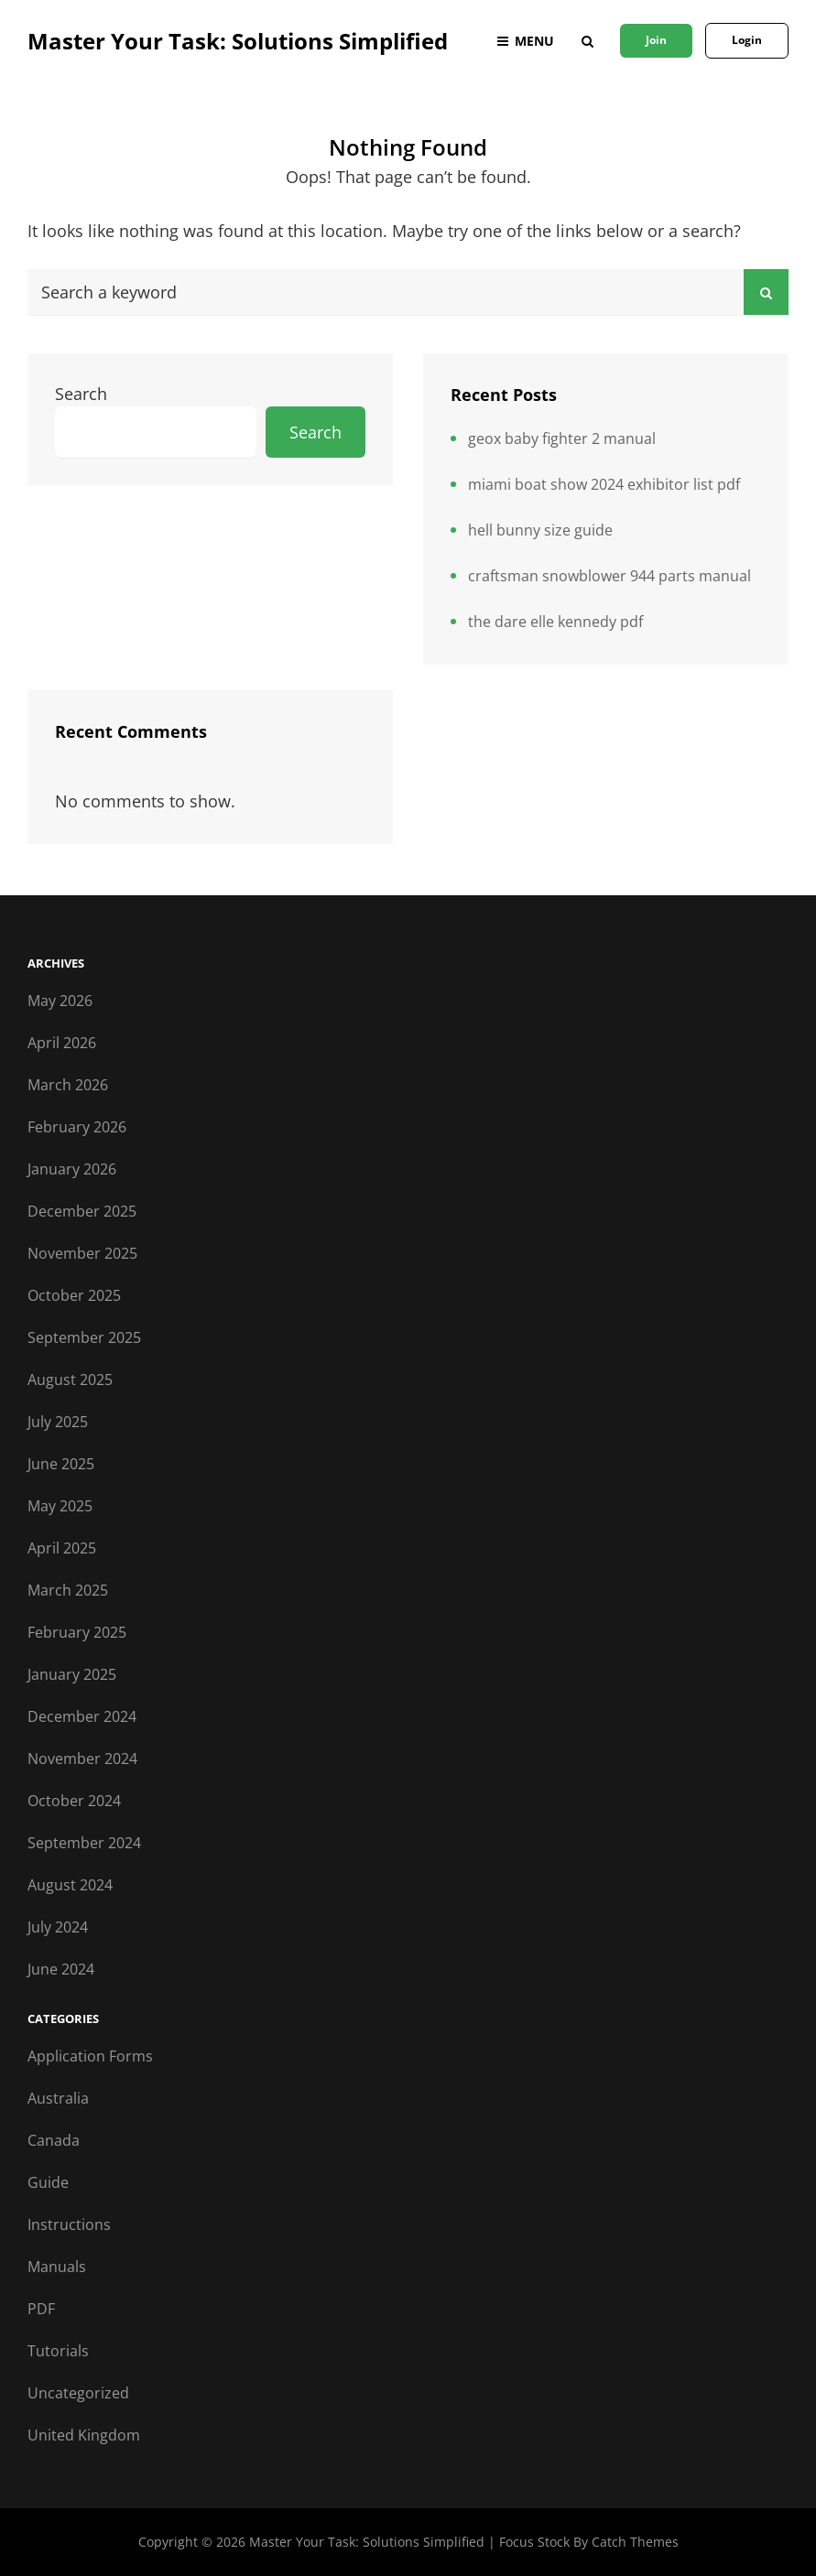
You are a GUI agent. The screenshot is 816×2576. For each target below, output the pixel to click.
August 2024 (70, 1885)
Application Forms (90, 2056)
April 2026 (61, 1043)
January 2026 (71, 1169)
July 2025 (57, 1422)
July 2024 (57, 1927)
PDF (41, 2309)
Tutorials (58, 2351)
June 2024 (60, 1969)
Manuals (56, 2267)
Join (656, 40)
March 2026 (67, 1085)
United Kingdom (83, 2435)
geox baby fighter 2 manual (562, 438)
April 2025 (61, 1548)
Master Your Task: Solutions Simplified (237, 41)
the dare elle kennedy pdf (555, 622)
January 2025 (71, 1674)
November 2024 (82, 1758)
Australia (58, 2098)
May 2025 (59, 1506)
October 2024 (74, 1801)
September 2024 (84, 1843)
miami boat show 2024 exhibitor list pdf (604, 484)
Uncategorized (78, 2393)
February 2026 (76, 1127)
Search (81, 394)
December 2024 (81, 1716)
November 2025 (82, 1253)
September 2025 (84, 1337)
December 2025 (81, 1211)
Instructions (69, 2224)
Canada (53, 2140)
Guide (48, 2182)
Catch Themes (635, 2541)
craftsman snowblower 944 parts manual (609, 576)
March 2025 (67, 1590)
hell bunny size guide (540, 530)
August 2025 (70, 1379)
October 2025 (74, 1295)
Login (747, 40)
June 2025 (60, 1464)
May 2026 (59, 1000)
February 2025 (76, 1632)
